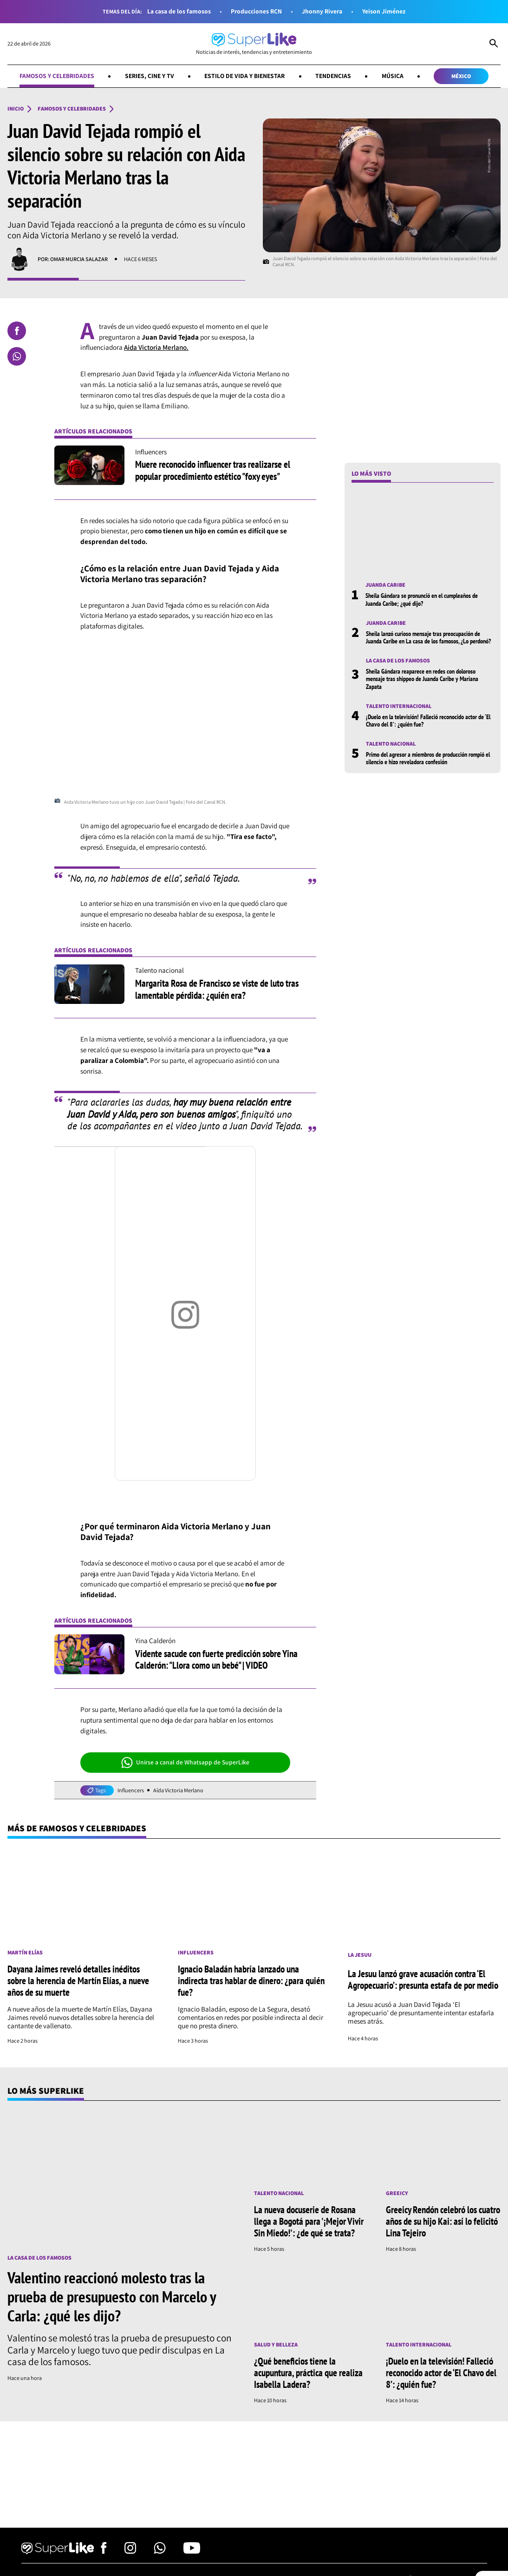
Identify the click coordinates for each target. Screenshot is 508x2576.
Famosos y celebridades (57, 76)
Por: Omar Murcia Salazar (73, 259)
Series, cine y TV (149, 76)
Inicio (15, 108)
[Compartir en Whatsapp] (16, 356)
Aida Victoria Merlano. (156, 347)
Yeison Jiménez (383, 11)
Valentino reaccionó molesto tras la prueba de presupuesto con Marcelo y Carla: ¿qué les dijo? (111, 2296)
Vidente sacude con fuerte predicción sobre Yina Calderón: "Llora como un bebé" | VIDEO (216, 1659)
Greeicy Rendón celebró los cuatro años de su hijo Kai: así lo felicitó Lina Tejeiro (443, 2221)
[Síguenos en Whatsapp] (160, 2551)
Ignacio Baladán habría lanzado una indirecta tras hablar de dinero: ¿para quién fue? (251, 1980)
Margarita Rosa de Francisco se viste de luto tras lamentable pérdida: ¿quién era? (217, 989)
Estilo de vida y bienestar (244, 76)
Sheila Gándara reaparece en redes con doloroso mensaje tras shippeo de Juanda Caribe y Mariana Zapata (422, 679)
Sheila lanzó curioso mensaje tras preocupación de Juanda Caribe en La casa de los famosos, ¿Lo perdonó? (428, 637)
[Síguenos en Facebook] (104, 2551)
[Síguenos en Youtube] (191, 2551)
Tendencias (333, 76)
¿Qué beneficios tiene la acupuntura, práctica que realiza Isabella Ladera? (308, 2372)
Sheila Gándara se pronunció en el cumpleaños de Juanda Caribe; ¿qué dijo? (421, 599)
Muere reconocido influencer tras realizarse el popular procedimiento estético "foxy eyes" (212, 470)
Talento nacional (391, 744)
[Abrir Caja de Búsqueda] (494, 44)
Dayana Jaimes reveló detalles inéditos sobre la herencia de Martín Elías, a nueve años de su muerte (78, 1980)
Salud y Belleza (276, 2344)
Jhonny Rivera (322, 11)
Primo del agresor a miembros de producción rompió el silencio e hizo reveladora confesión (428, 758)
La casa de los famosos (179, 11)
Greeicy (397, 2193)
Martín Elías (25, 1952)
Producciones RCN (256, 11)
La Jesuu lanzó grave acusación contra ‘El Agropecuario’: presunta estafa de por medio (423, 1979)
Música (393, 76)
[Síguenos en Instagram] (130, 2551)
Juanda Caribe (385, 585)
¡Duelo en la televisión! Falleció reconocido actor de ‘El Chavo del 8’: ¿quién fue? (428, 720)
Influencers (130, 1790)
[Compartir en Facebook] (16, 330)
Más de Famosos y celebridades (76, 1828)
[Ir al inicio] (254, 44)
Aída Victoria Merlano (178, 1790)
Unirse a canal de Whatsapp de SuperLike (185, 1762)
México (461, 75)
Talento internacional (398, 706)
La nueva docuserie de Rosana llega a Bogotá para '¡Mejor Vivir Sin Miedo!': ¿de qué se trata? (309, 2221)
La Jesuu (359, 1955)
